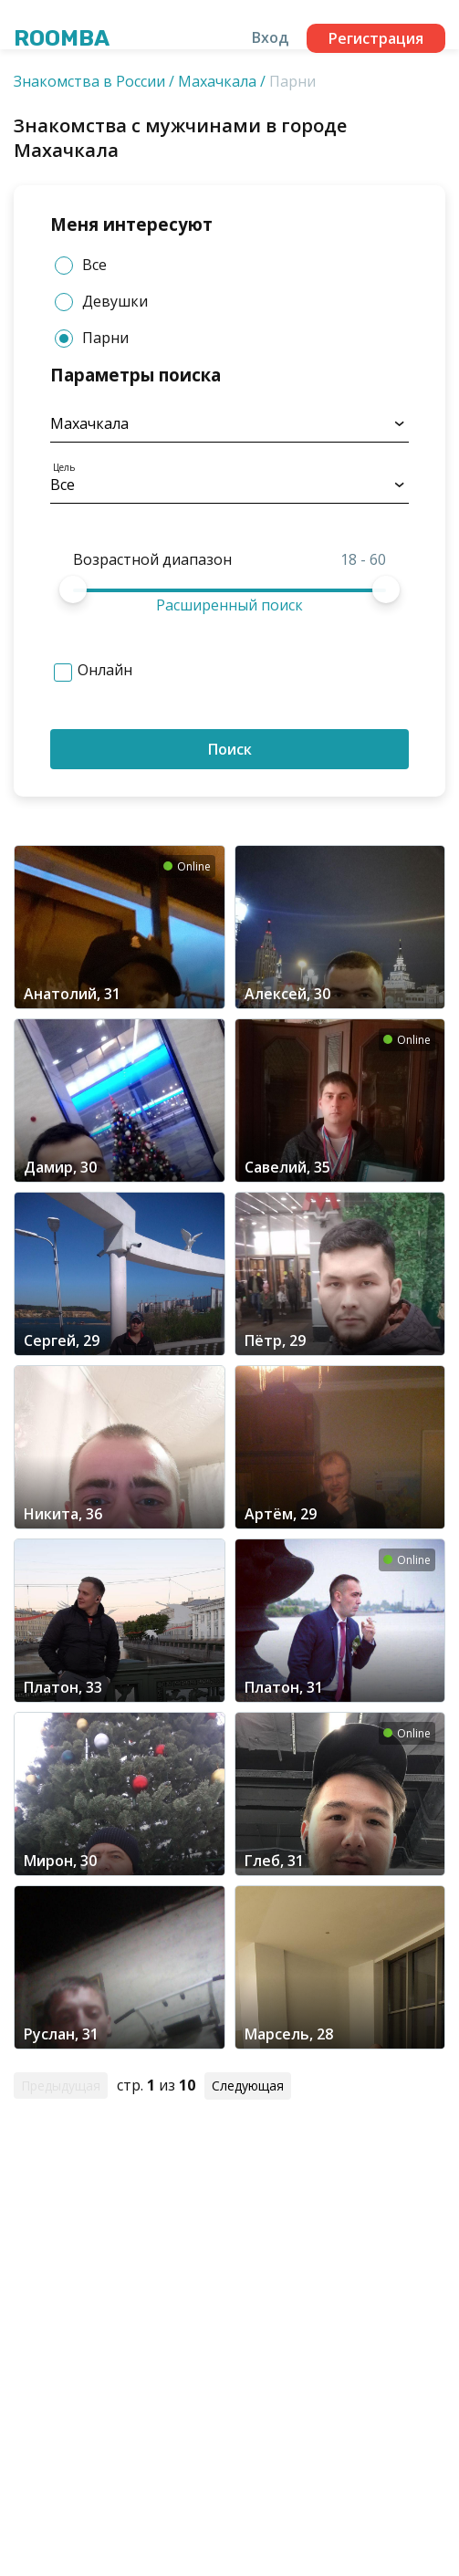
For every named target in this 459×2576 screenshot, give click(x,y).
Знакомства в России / (94, 81)
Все (81, 265)
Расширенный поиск (229, 605)
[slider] (73, 589)
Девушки (101, 301)
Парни (92, 338)
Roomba (62, 38)
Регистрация (376, 38)
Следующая (248, 2085)
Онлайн (105, 670)
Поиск (230, 749)
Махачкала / (222, 81)
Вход (270, 37)
